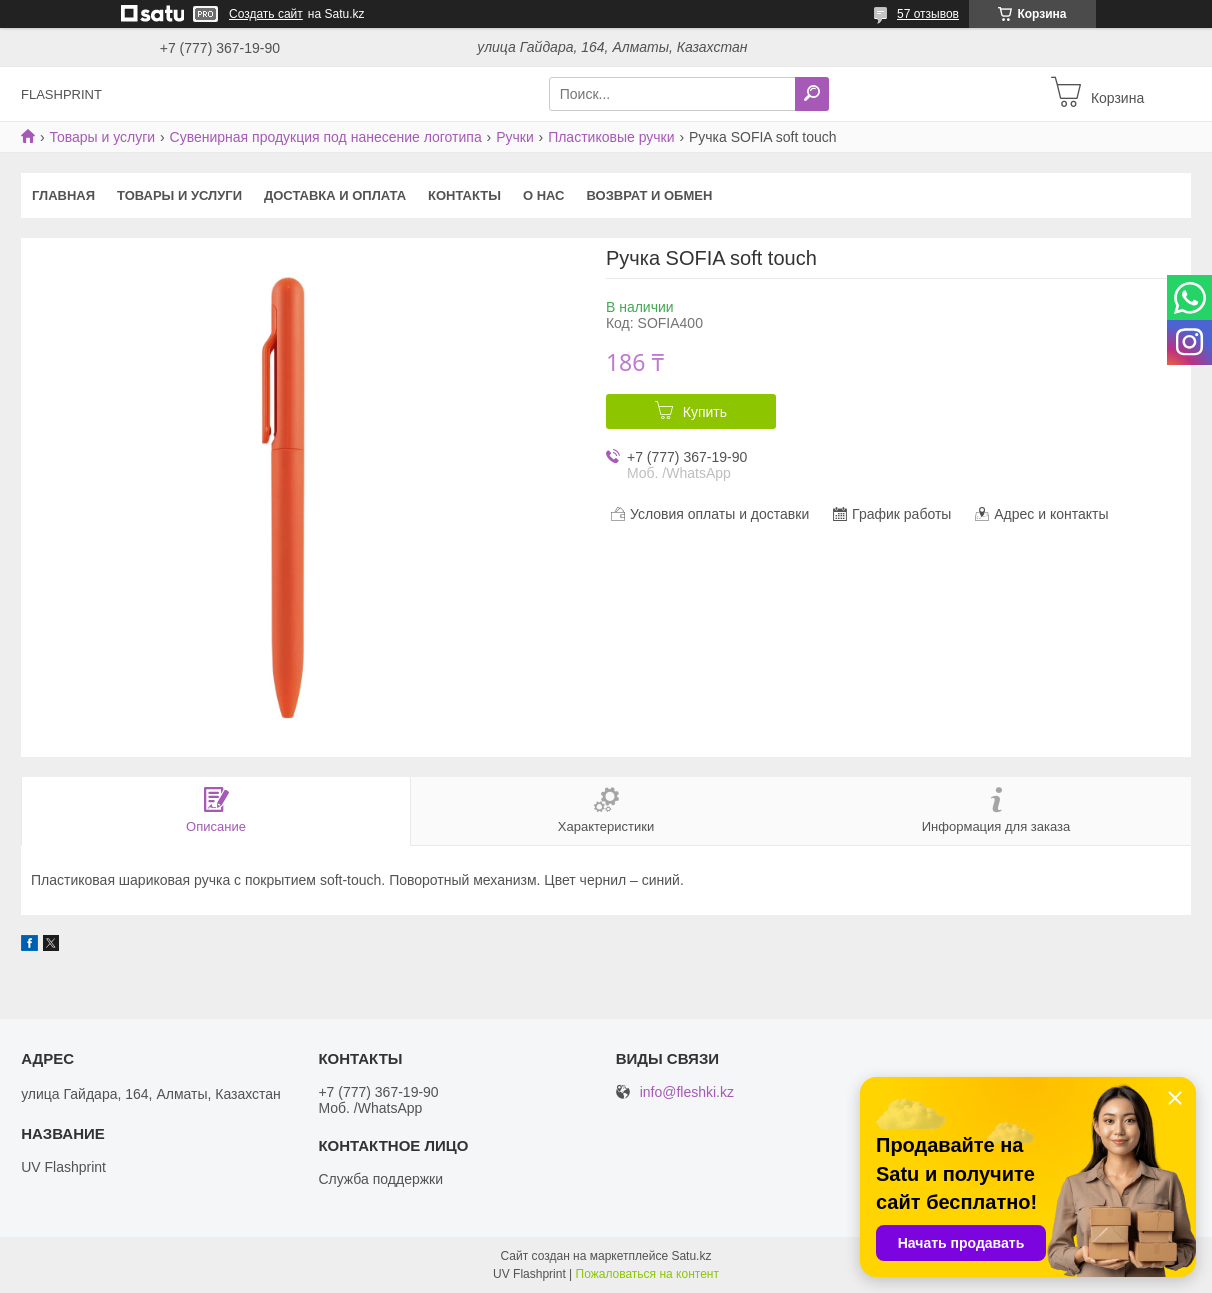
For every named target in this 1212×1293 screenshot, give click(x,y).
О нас (544, 195)
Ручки (515, 137)
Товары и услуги (102, 137)
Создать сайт (266, 14)
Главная (63, 195)
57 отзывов (928, 14)
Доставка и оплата (335, 195)
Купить (705, 412)
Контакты (464, 195)
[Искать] (812, 94)
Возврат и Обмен (650, 195)
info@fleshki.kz (687, 1092)
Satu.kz (691, 1256)
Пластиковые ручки (611, 137)
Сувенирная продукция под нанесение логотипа (326, 137)
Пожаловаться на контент (647, 1274)
